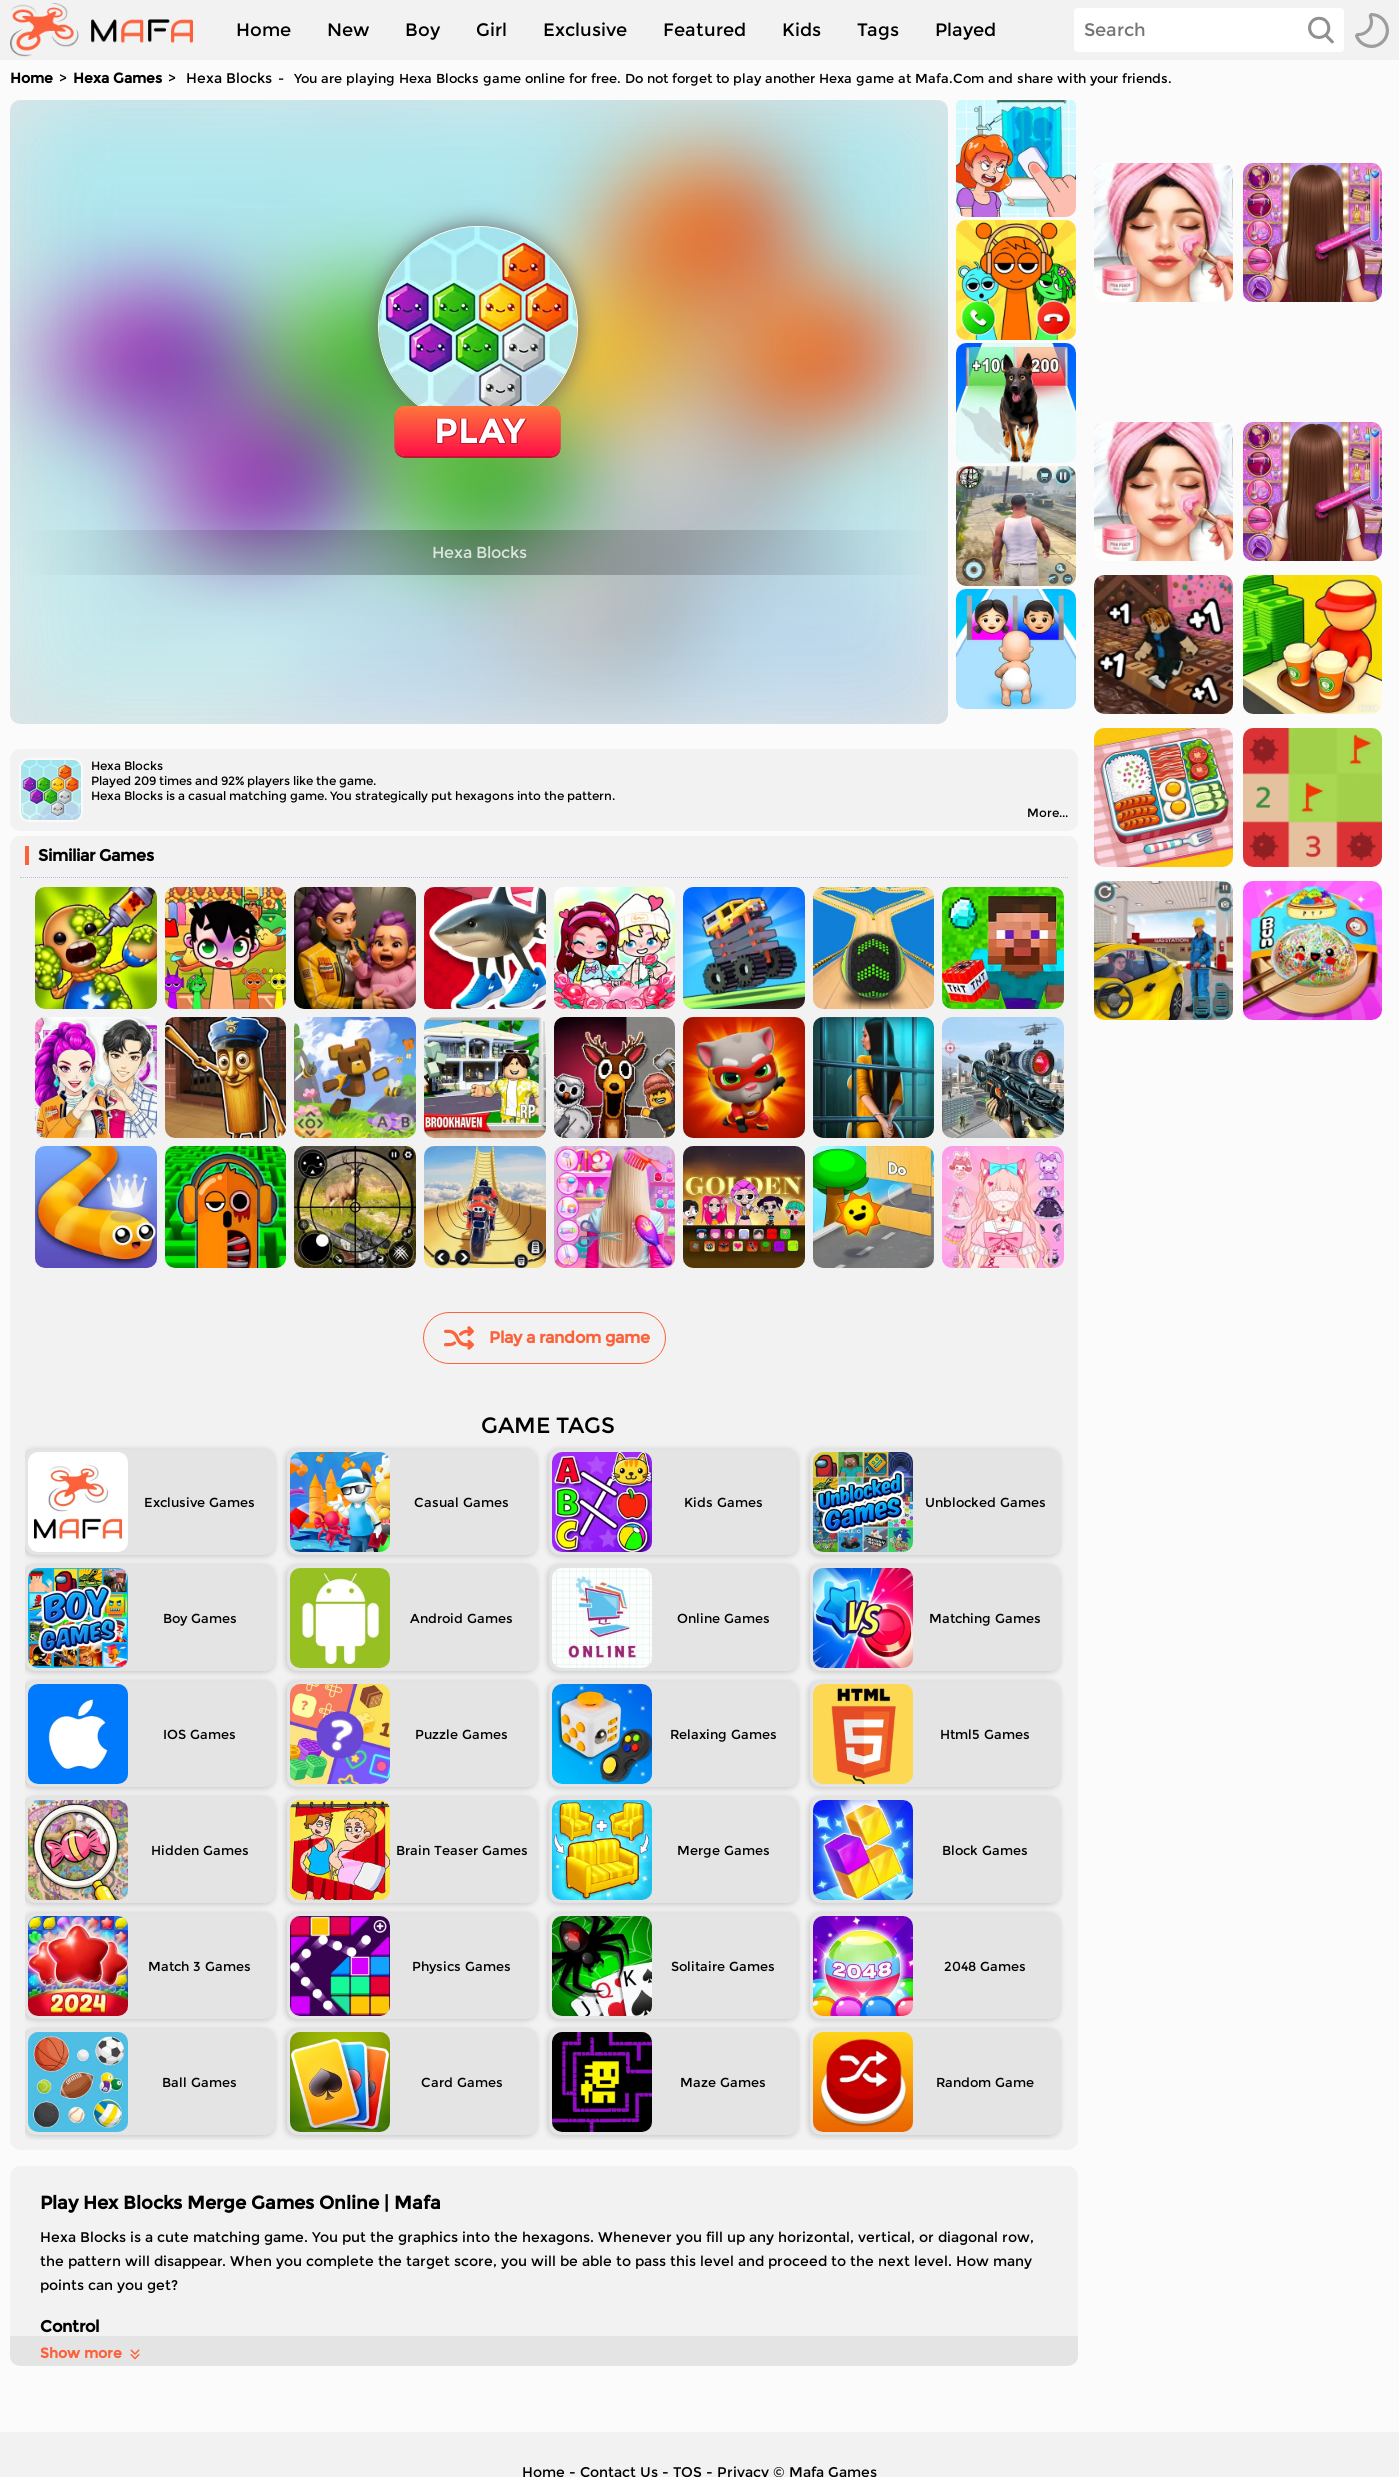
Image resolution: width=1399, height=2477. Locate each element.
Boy (422, 30)
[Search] (1209, 30)
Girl (491, 30)
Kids (801, 30)
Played (965, 30)
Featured (704, 30)
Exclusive (585, 30)
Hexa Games (117, 78)
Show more (91, 2353)
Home (263, 30)
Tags (878, 30)
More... (1047, 812)
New (348, 30)
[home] (111, 30)
